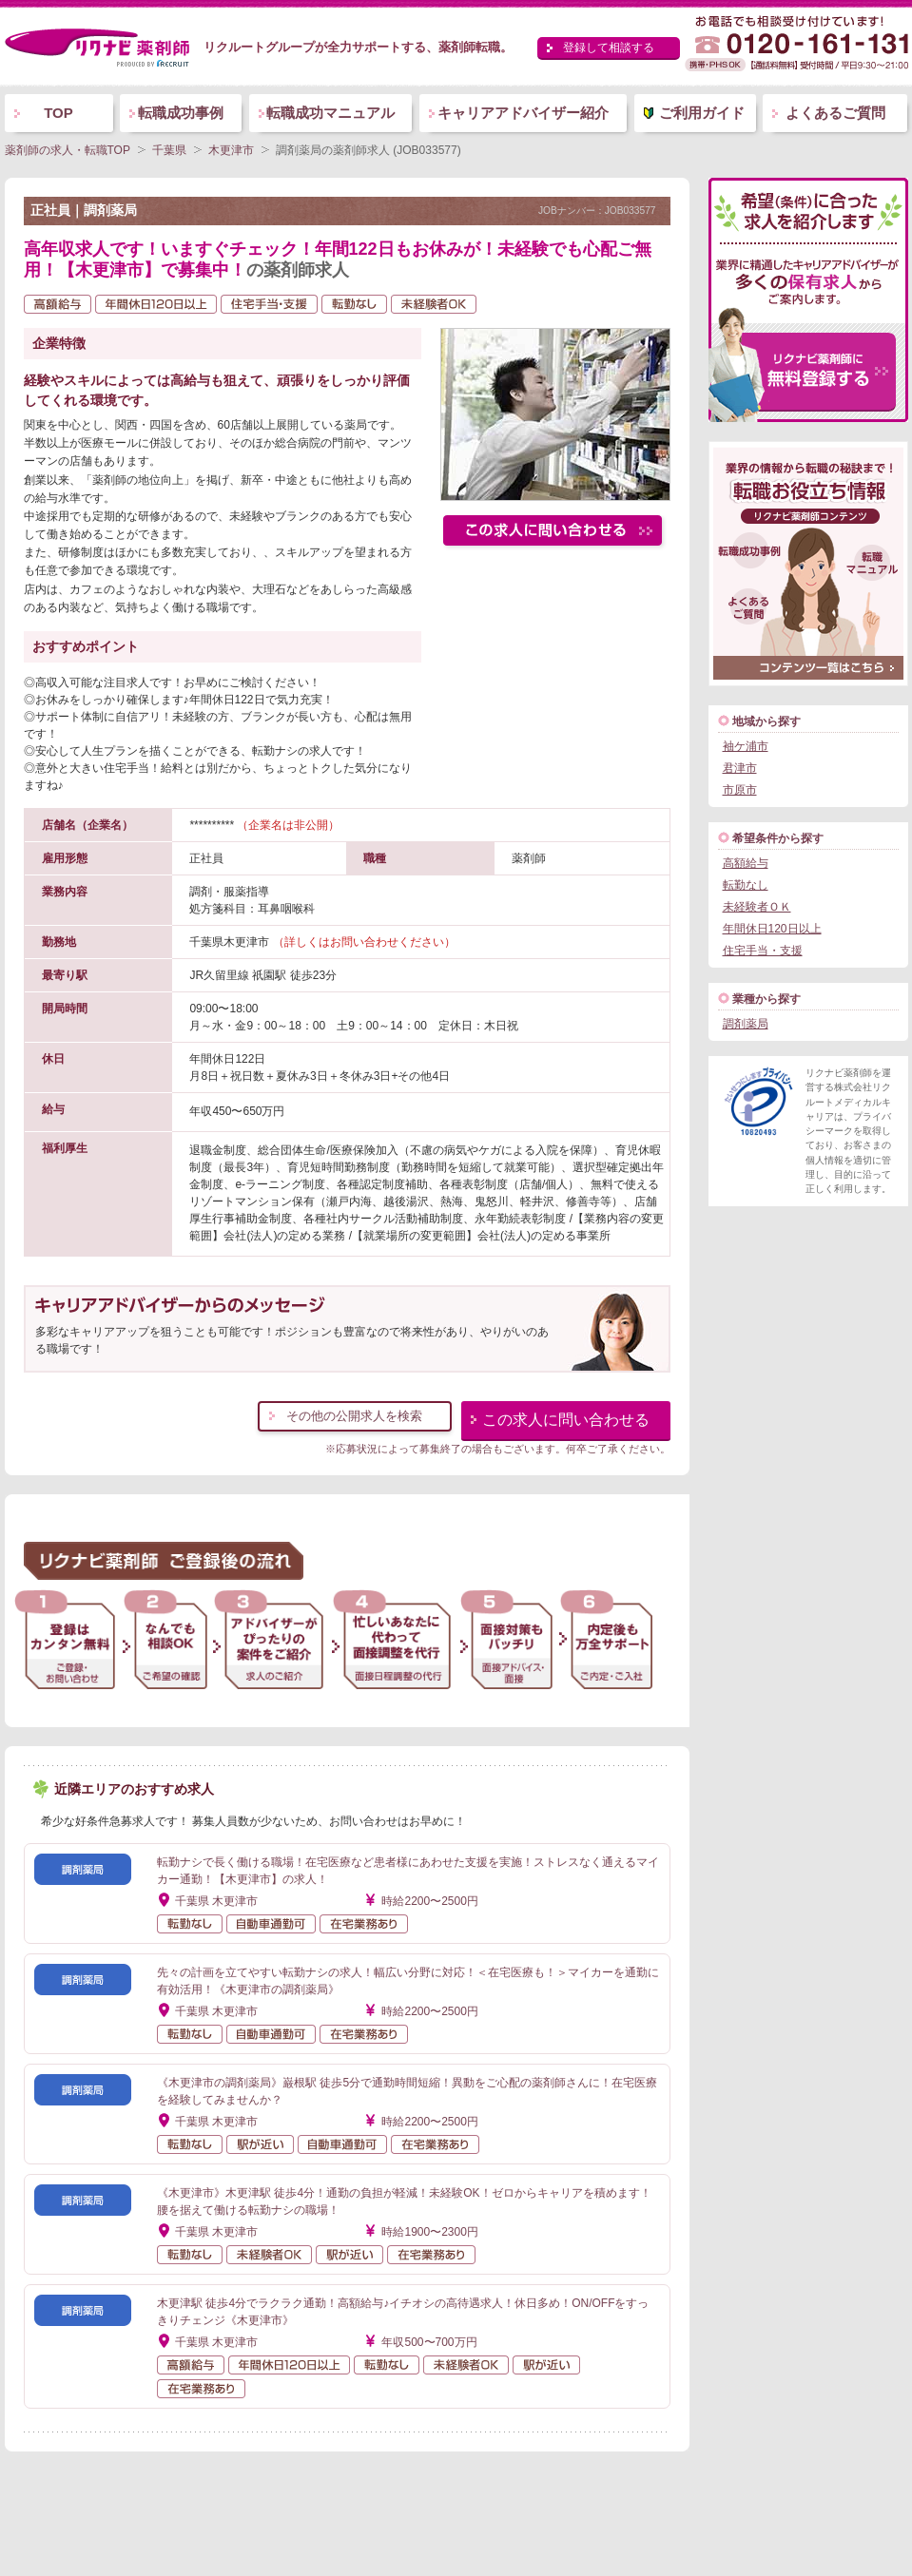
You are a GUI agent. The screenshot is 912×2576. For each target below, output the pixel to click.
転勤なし (745, 885)
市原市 (740, 790)
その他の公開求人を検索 (354, 1416)
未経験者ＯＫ (757, 906)
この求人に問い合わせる (566, 1420)
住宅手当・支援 (763, 950)
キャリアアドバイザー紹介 (523, 113)
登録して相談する (608, 47)
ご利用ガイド (702, 113)
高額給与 (745, 863)
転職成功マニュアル (330, 113)
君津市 (740, 768)
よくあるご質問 (835, 113)
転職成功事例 (180, 113)
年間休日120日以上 (772, 928)
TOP (58, 113)
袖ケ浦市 (745, 746)
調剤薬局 (745, 1023)
